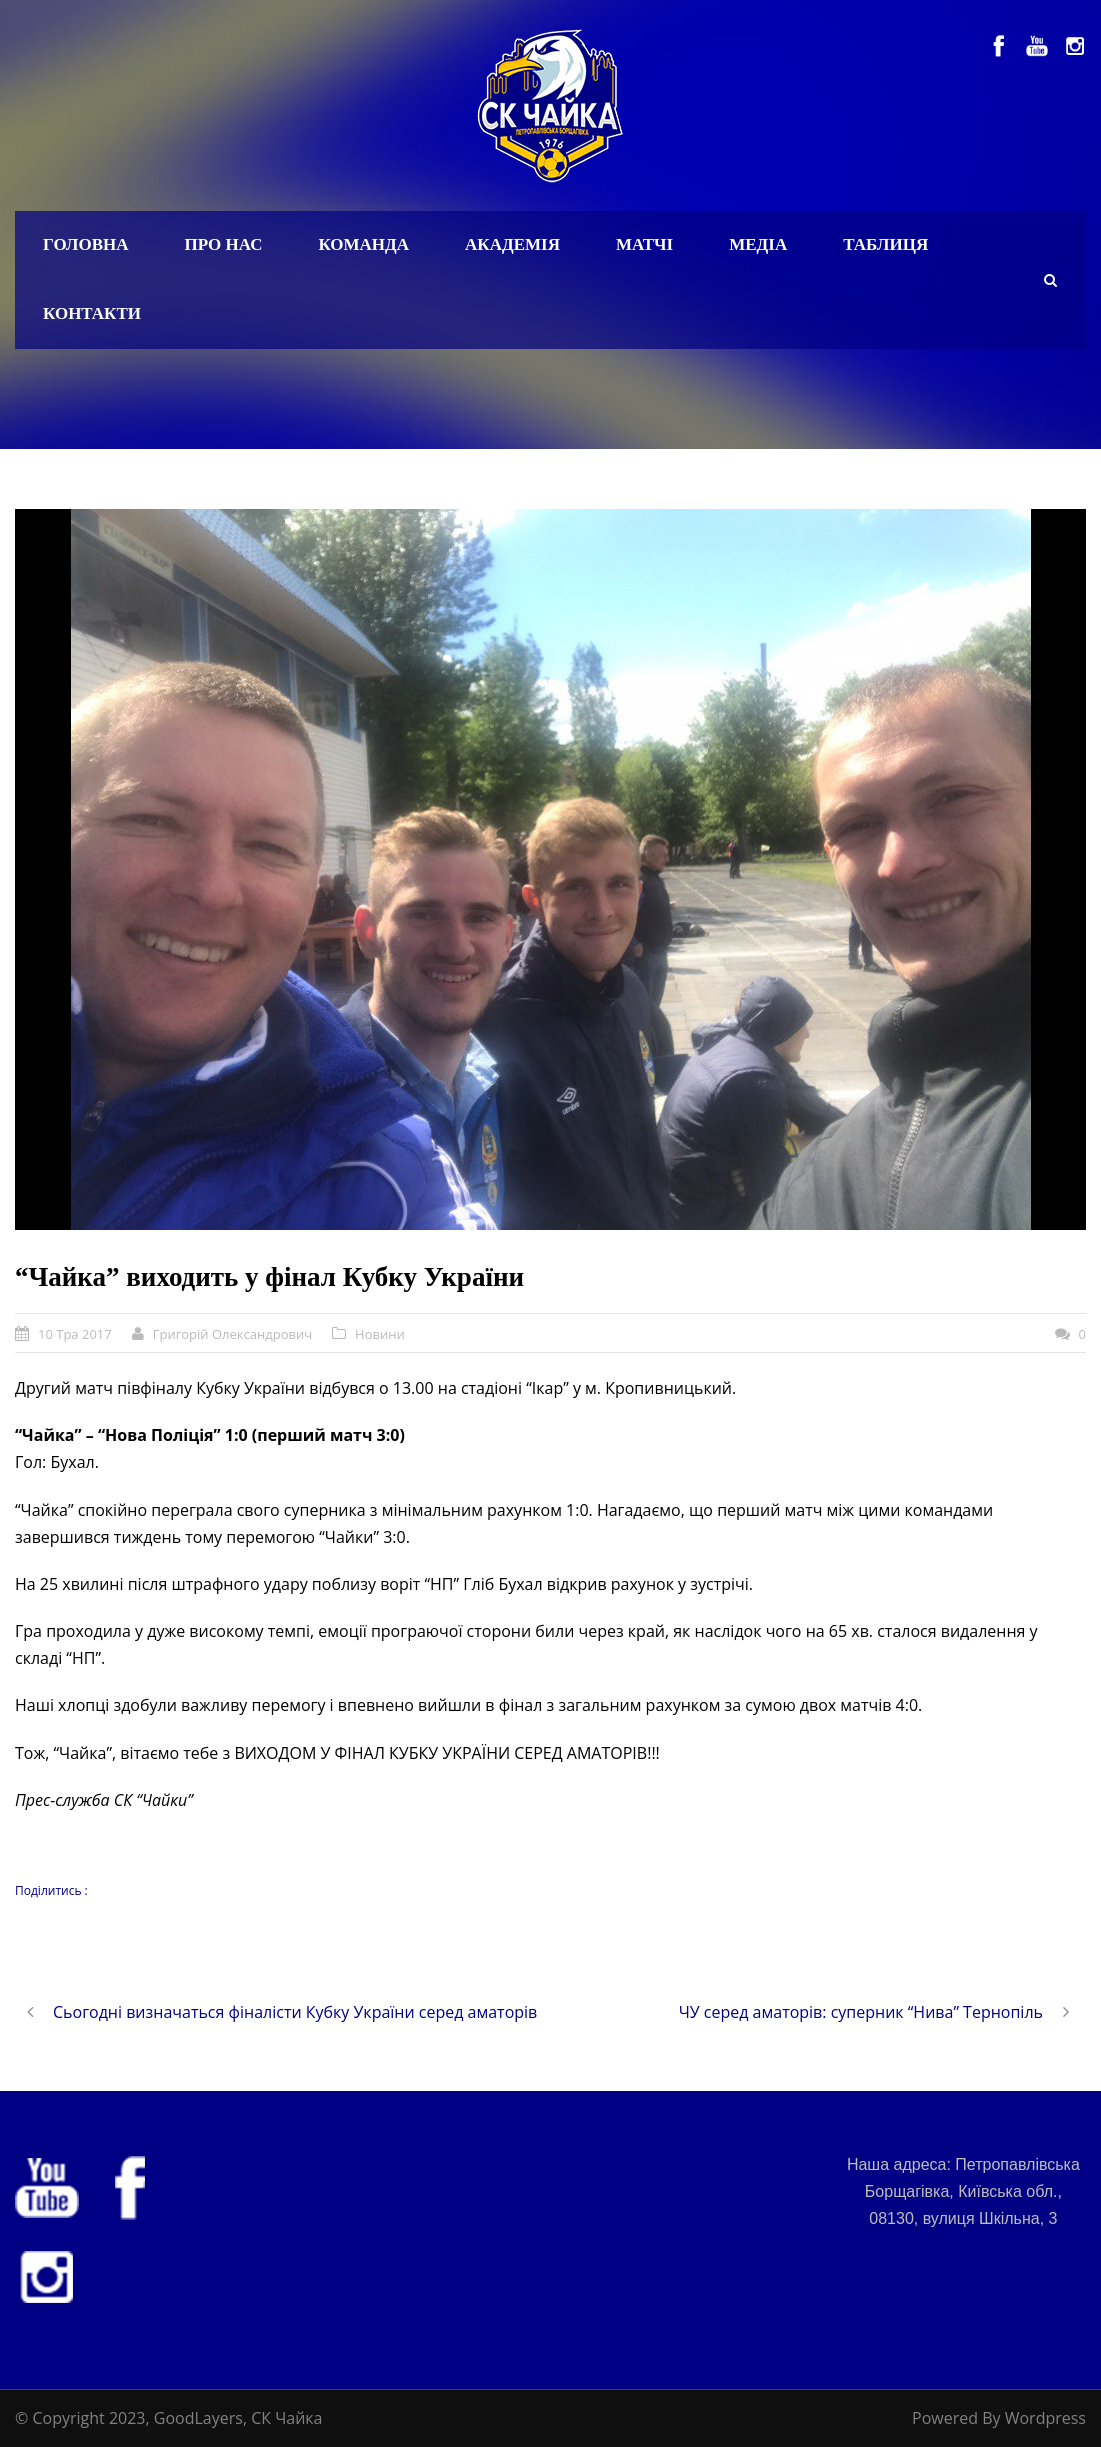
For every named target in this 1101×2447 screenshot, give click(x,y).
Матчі (644, 244)
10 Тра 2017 (75, 1334)
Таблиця (885, 244)
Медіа (758, 244)
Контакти (92, 313)
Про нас (224, 244)
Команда (363, 244)
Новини (380, 1334)
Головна (86, 244)
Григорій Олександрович (232, 1334)
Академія (512, 244)
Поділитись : (51, 1890)
